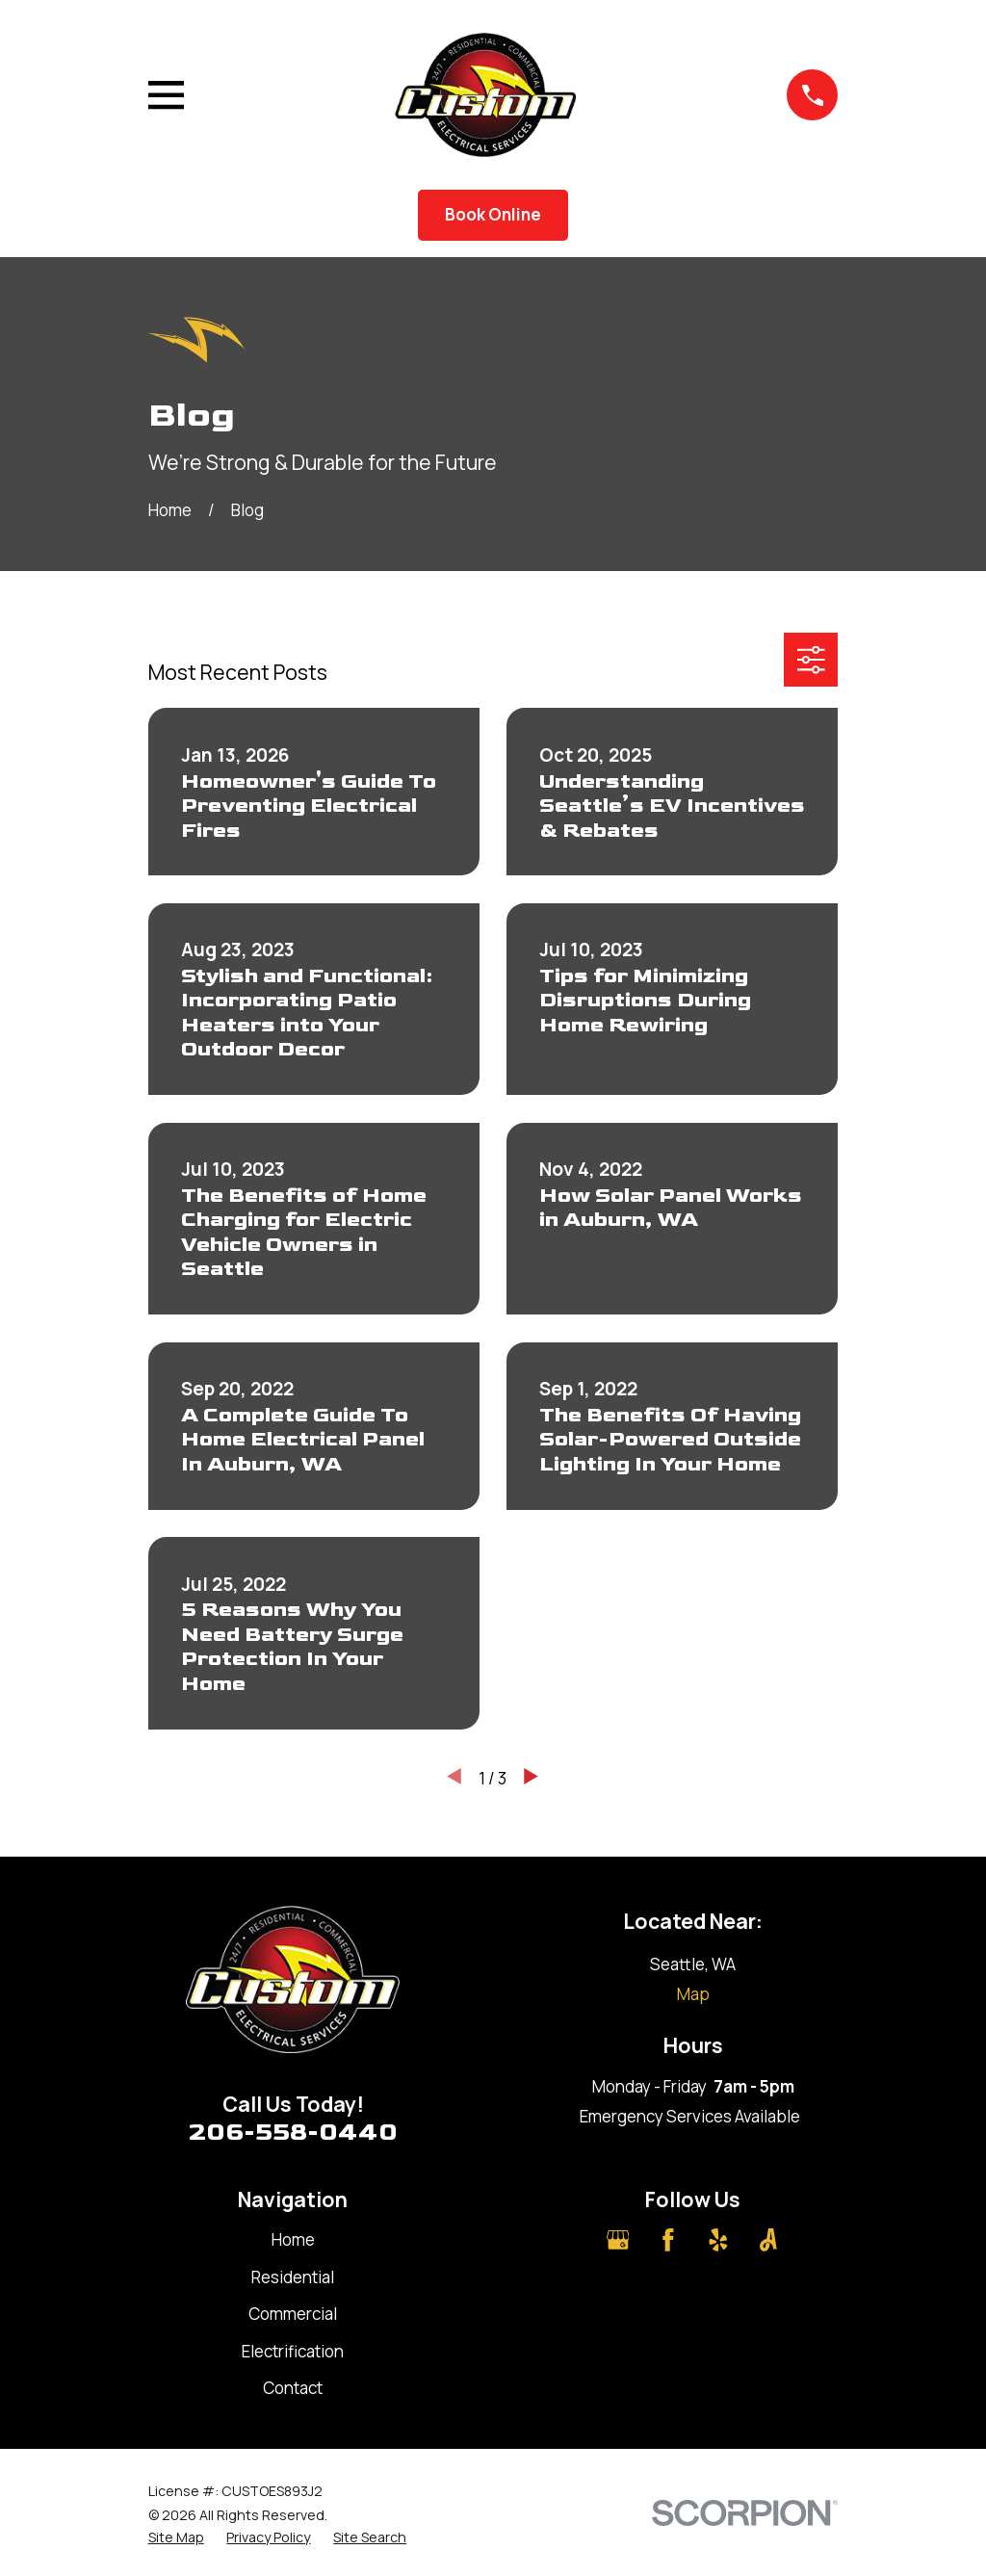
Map (693, 1994)
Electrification (293, 2351)
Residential (292, 2277)
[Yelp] (718, 2239)
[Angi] (768, 2239)
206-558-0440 (293, 2132)
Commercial (292, 2314)
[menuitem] (176, 2537)
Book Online (493, 214)
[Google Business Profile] (618, 2239)
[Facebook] (668, 2239)
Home (293, 2239)
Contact (293, 2388)
